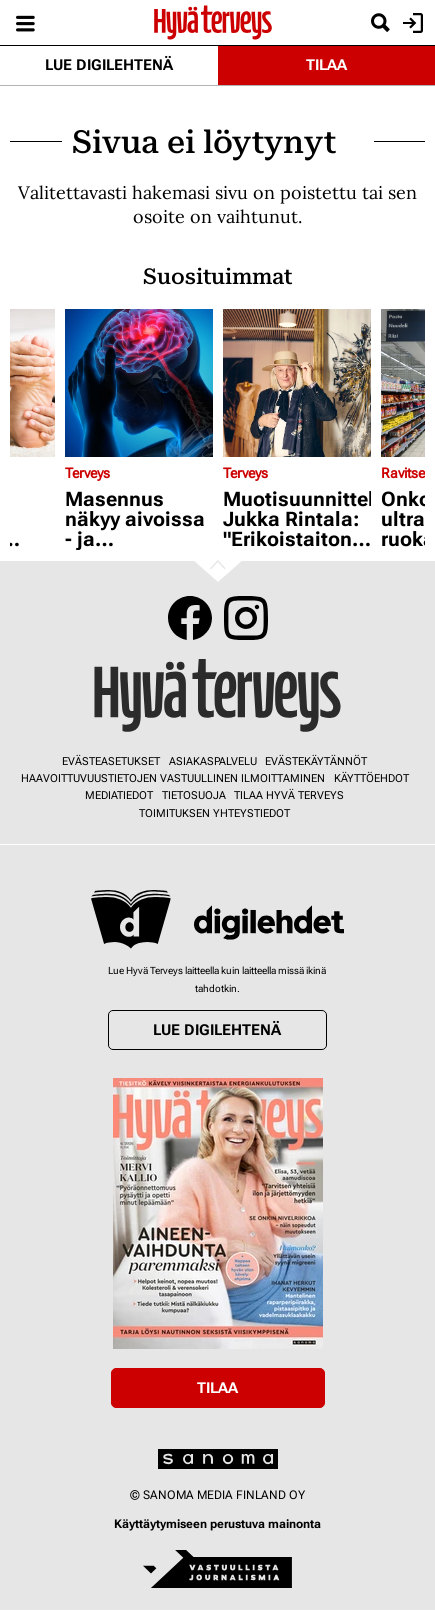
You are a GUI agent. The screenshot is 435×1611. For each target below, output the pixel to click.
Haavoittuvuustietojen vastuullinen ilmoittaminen (173, 778)
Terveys (87, 473)
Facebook (190, 618)
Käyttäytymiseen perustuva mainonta (217, 1524)
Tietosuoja (194, 795)
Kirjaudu (410, 23)
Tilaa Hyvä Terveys (289, 795)
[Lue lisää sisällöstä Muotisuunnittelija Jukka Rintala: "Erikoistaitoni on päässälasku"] (297, 383)
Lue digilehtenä (109, 65)
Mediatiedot (119, 795)
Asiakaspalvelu (213, 761)
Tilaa (326, 65)
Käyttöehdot (371, 778)
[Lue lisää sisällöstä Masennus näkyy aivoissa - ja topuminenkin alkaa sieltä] (139, 383)
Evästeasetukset (111, 761)
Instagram (246, 618)
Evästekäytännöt (316, 761)
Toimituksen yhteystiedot (214, 813)
